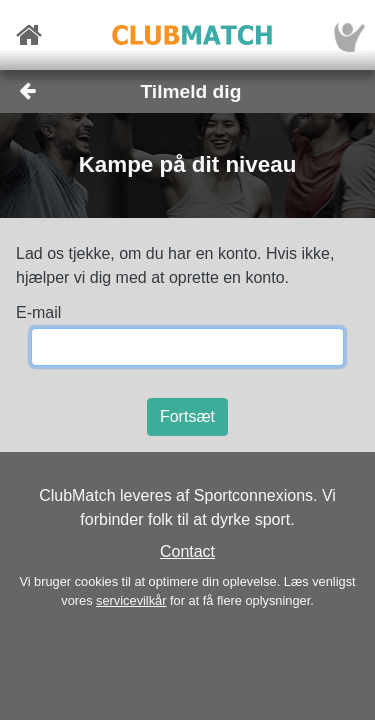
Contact (187, 551)
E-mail (38, 312)
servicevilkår (131, 600)
